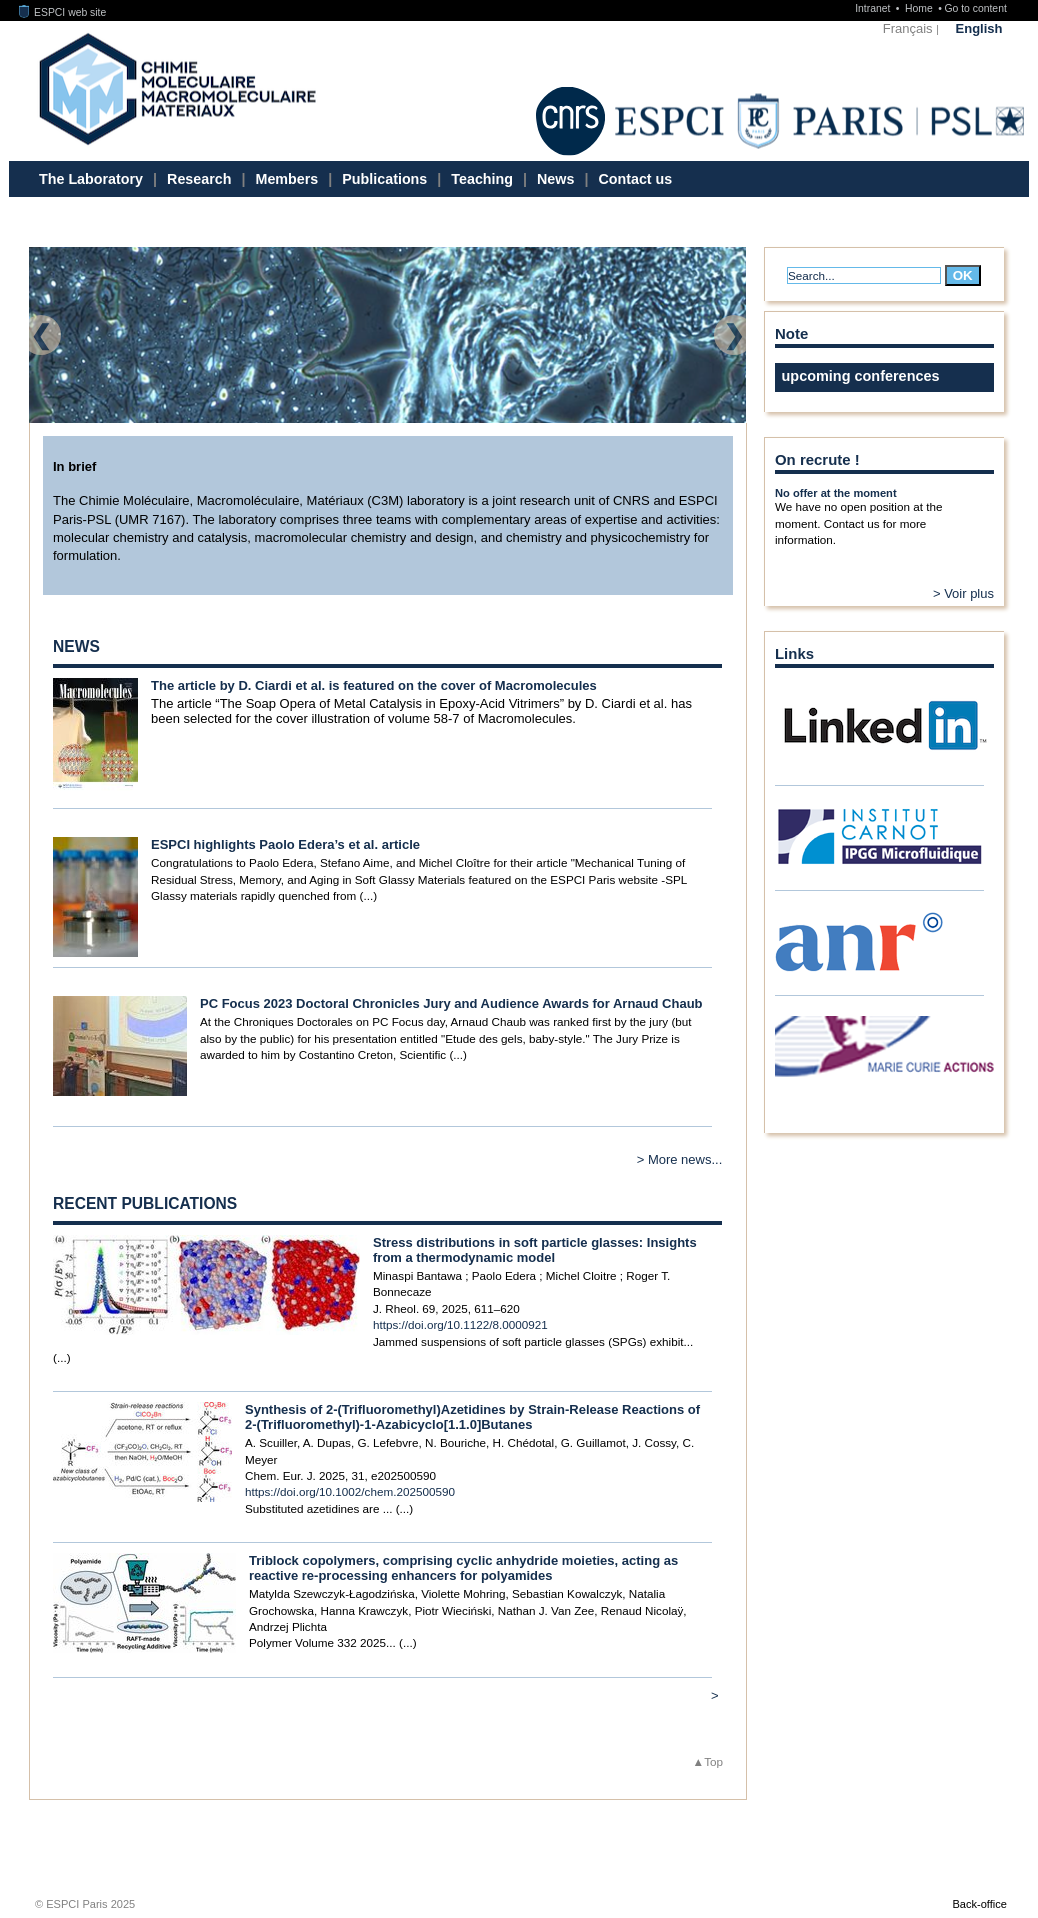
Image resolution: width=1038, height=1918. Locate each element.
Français (908, 28)
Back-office (979, 1904)
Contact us (635, 179)
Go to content (975, 8)
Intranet (874, 8)
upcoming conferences (861, 376)
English (979, 28)
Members (287, 179)
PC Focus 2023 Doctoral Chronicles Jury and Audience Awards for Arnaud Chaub (451, 1003)
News (555, 179)
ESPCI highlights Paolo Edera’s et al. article (285, 844)
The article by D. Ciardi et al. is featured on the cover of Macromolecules (374, 685)
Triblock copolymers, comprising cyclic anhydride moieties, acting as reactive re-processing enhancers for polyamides (463, 1568)
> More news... (680, 1159)
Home (920, 8)
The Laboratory (91, 179)
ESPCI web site (63, 12)
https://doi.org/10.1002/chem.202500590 (350, 1491)
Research (199, 179)
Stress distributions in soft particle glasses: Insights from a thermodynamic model (535, 1250)
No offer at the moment (836, 493)
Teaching (482, 179)
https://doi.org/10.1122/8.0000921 (460, 1324)
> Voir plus (963, 593)
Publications (384, 179)
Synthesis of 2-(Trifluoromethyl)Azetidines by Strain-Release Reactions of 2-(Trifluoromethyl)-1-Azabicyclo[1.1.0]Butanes (472, 1417)
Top (713, 1761)
